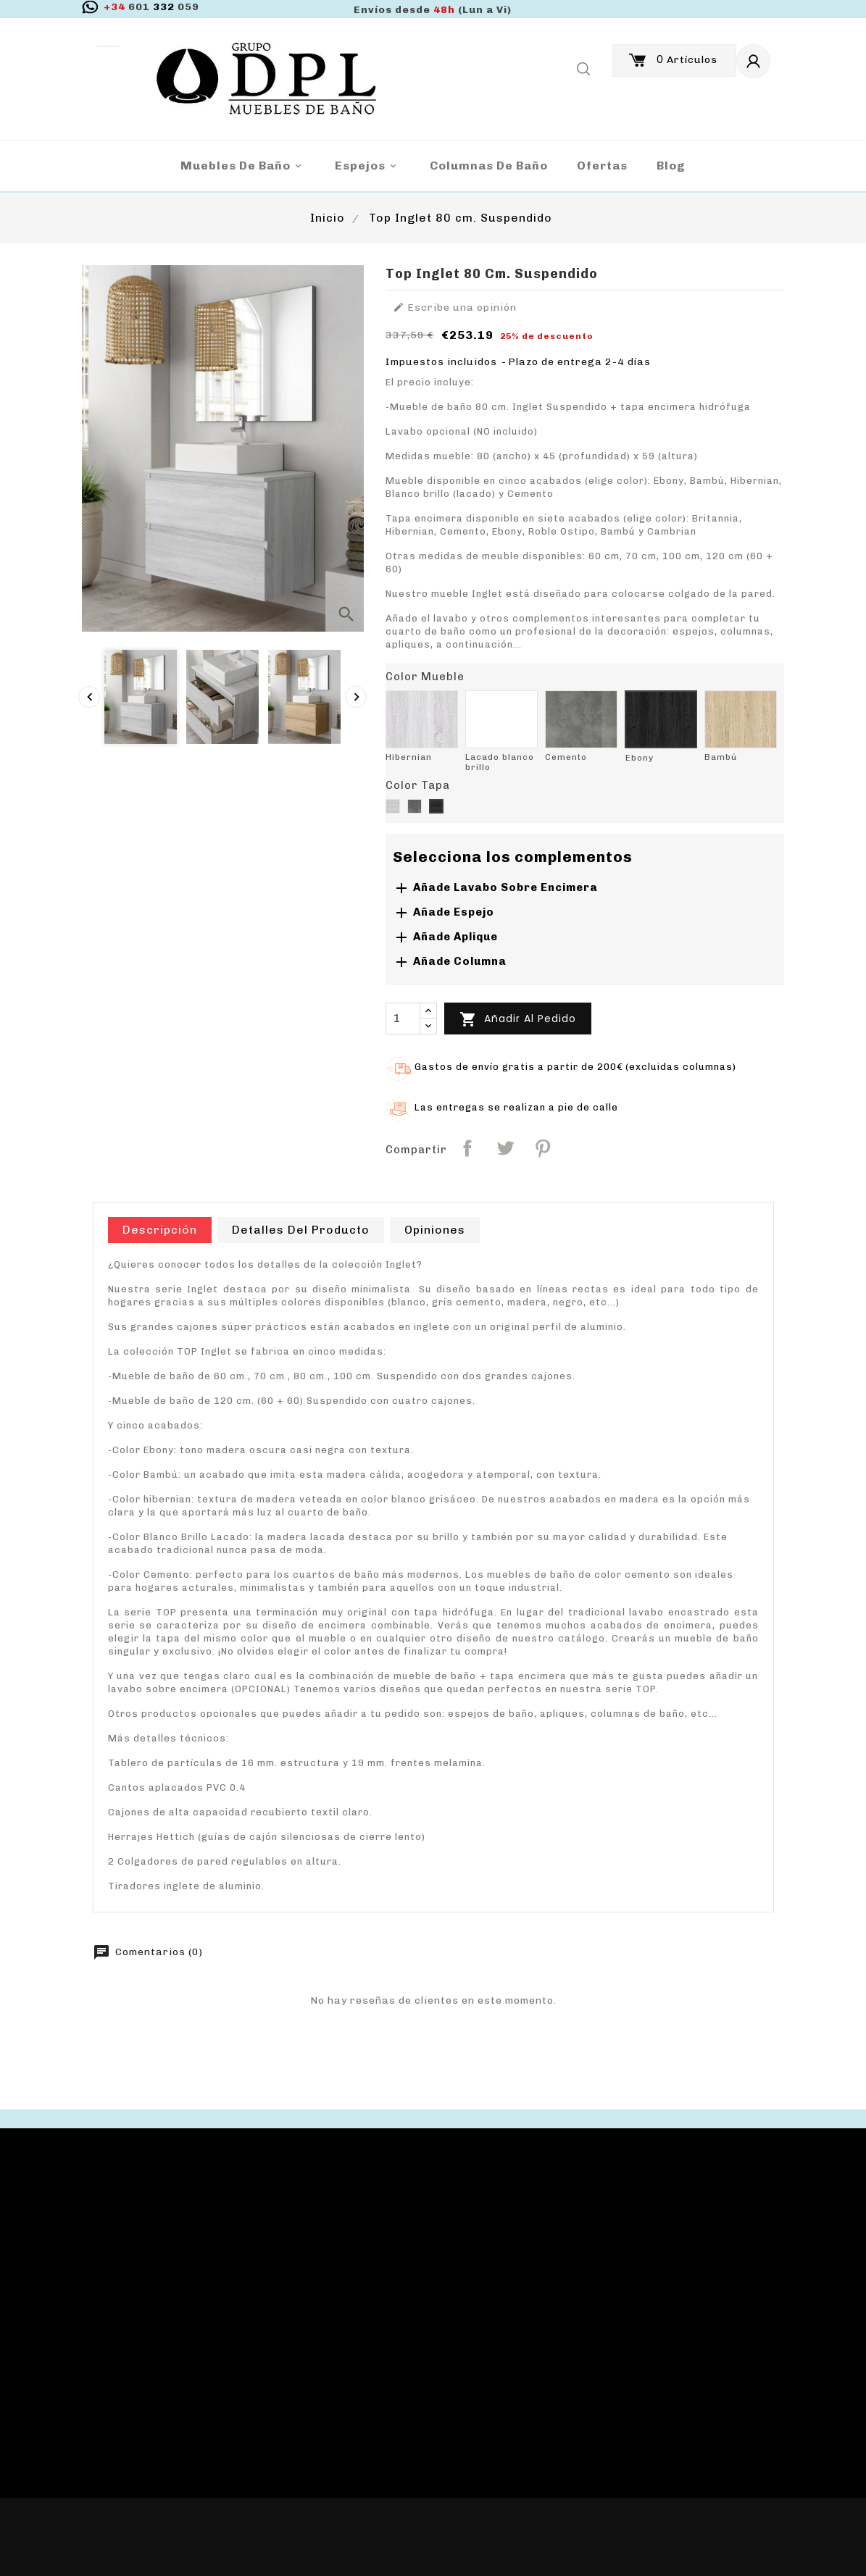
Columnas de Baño (489, 165)
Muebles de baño (243, 166)
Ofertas (602, 165)
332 (151, 7)
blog (671, 165)
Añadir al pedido (517, 1019)
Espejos (368, 166)
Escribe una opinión (455, 307)
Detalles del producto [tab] (301, 1230)
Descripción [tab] (159, 1230)
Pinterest (542, 1148)
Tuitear (505, 1148)
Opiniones (434, 1230)
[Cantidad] (403, 1018)
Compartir (467, 1148)
